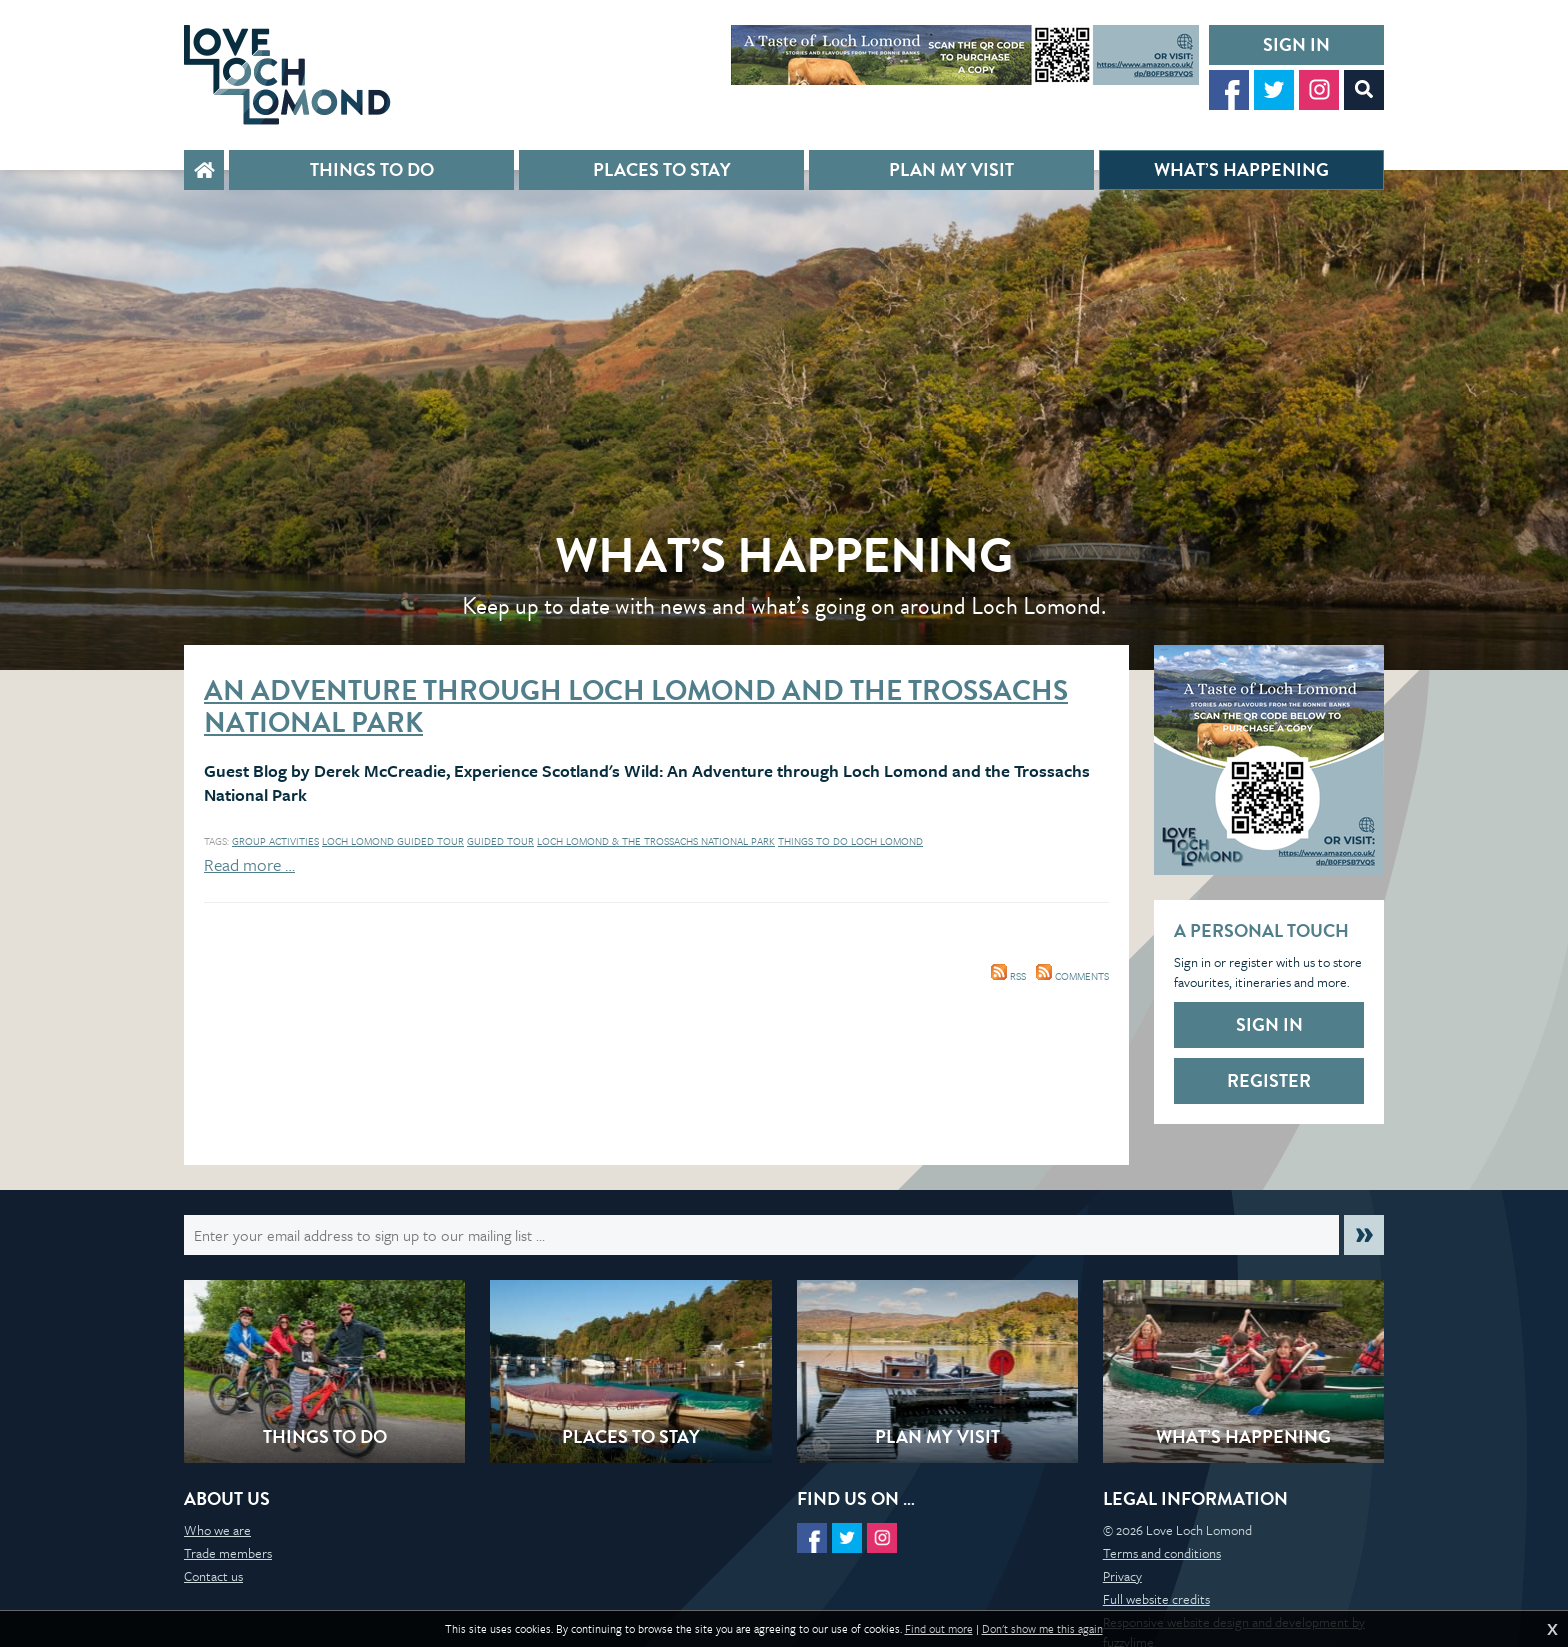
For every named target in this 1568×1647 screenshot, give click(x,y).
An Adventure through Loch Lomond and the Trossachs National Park (636, 706)
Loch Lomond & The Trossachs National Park (656, 841)
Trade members (228, 1553)
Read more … (249, 864)
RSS (1008, 976)
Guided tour (500, 841)
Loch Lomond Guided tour (393, 841)
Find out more (939, 1629)
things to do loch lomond (850, 841)
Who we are (217, 1530)
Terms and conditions (1162, 1553)
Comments (1072, 976)
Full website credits (1156, 1599)
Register (1269, 1080)
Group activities (275, 841)
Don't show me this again (1042, 1629)
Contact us (213, 1576)
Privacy (1122, 1576)
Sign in (1296, 44)
